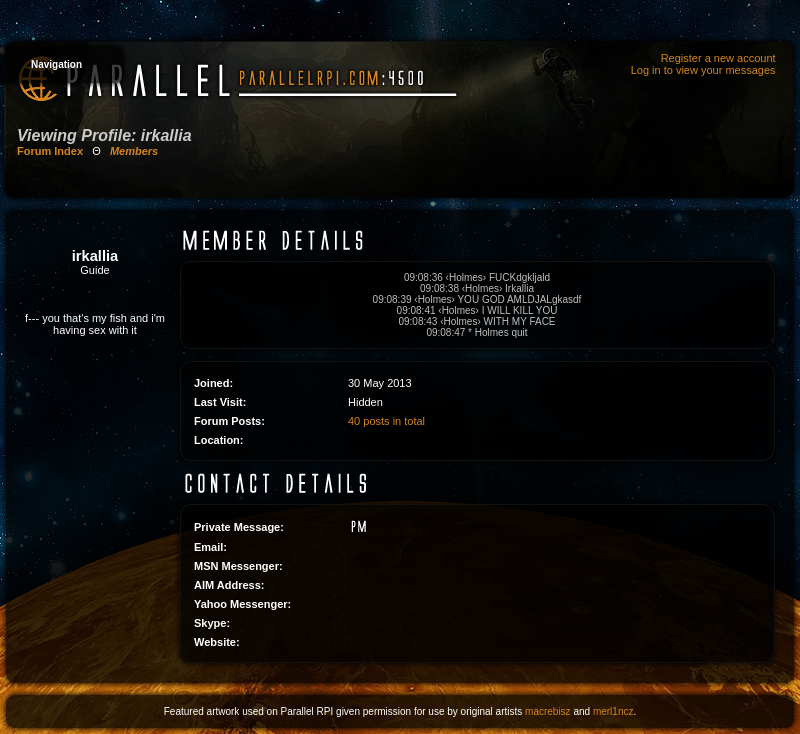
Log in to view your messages (703, 70)
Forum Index (50, 151)
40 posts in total (386, 421)
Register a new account (718, 58)
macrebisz (548, 711)
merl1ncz (613, 711)
